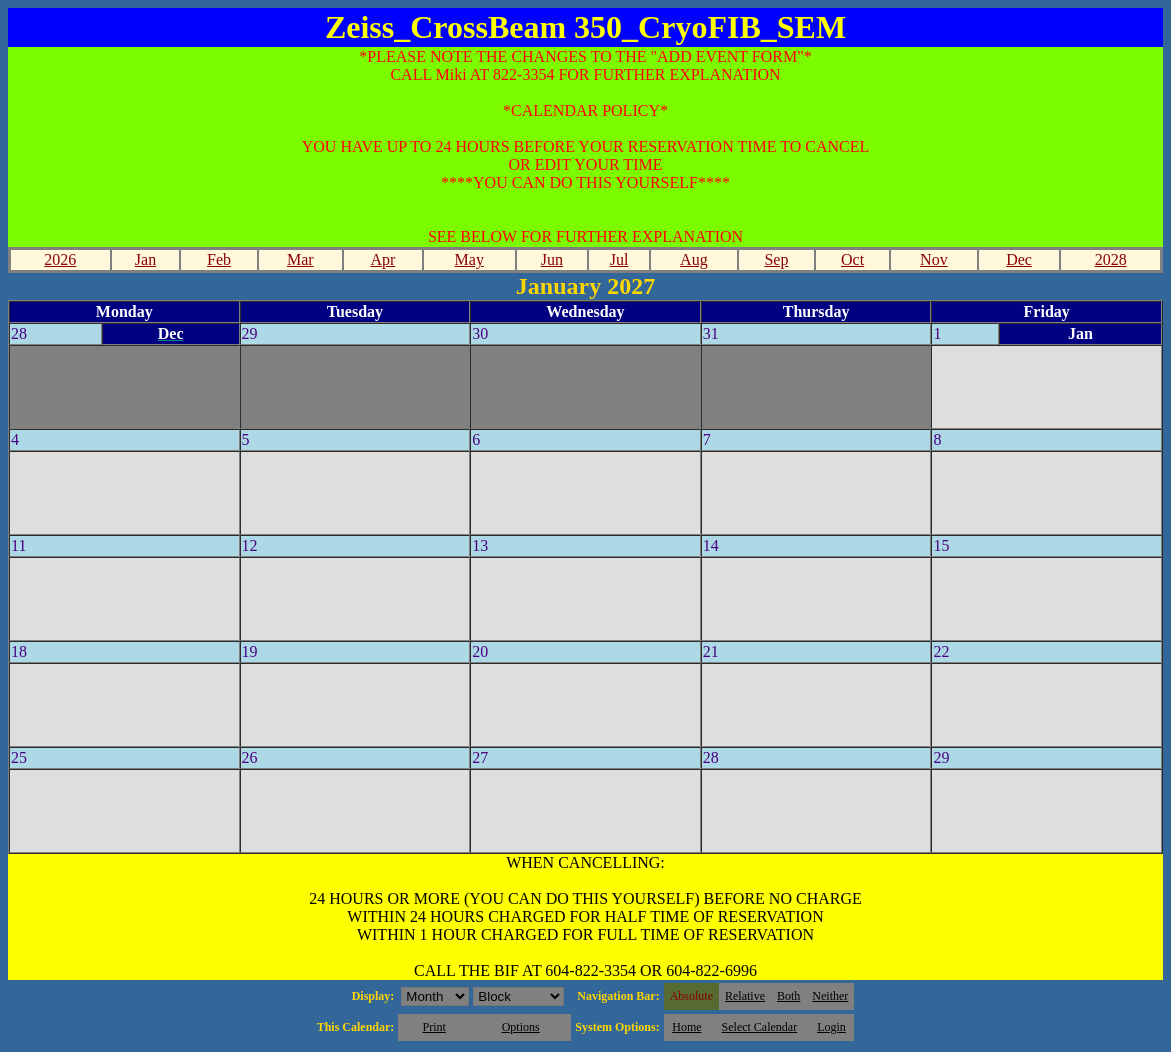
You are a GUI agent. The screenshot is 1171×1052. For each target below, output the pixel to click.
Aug (694, 259)
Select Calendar (760, 1027)
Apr (382, 259)
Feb (219, 259)
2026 (60, 259)
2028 (1111, 259)
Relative (745, 996)
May (469, 259)
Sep (776, 259)
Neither (830, 996)
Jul (619, 259)
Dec (1019, 259)
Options (521, 1027)
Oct (852, 259)
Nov (934, 259)
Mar (300, 259)
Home (686, 1027)
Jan (145, 259)
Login (831, 1027)
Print (433, 1027)
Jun (552, 259)
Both (788, 996)
